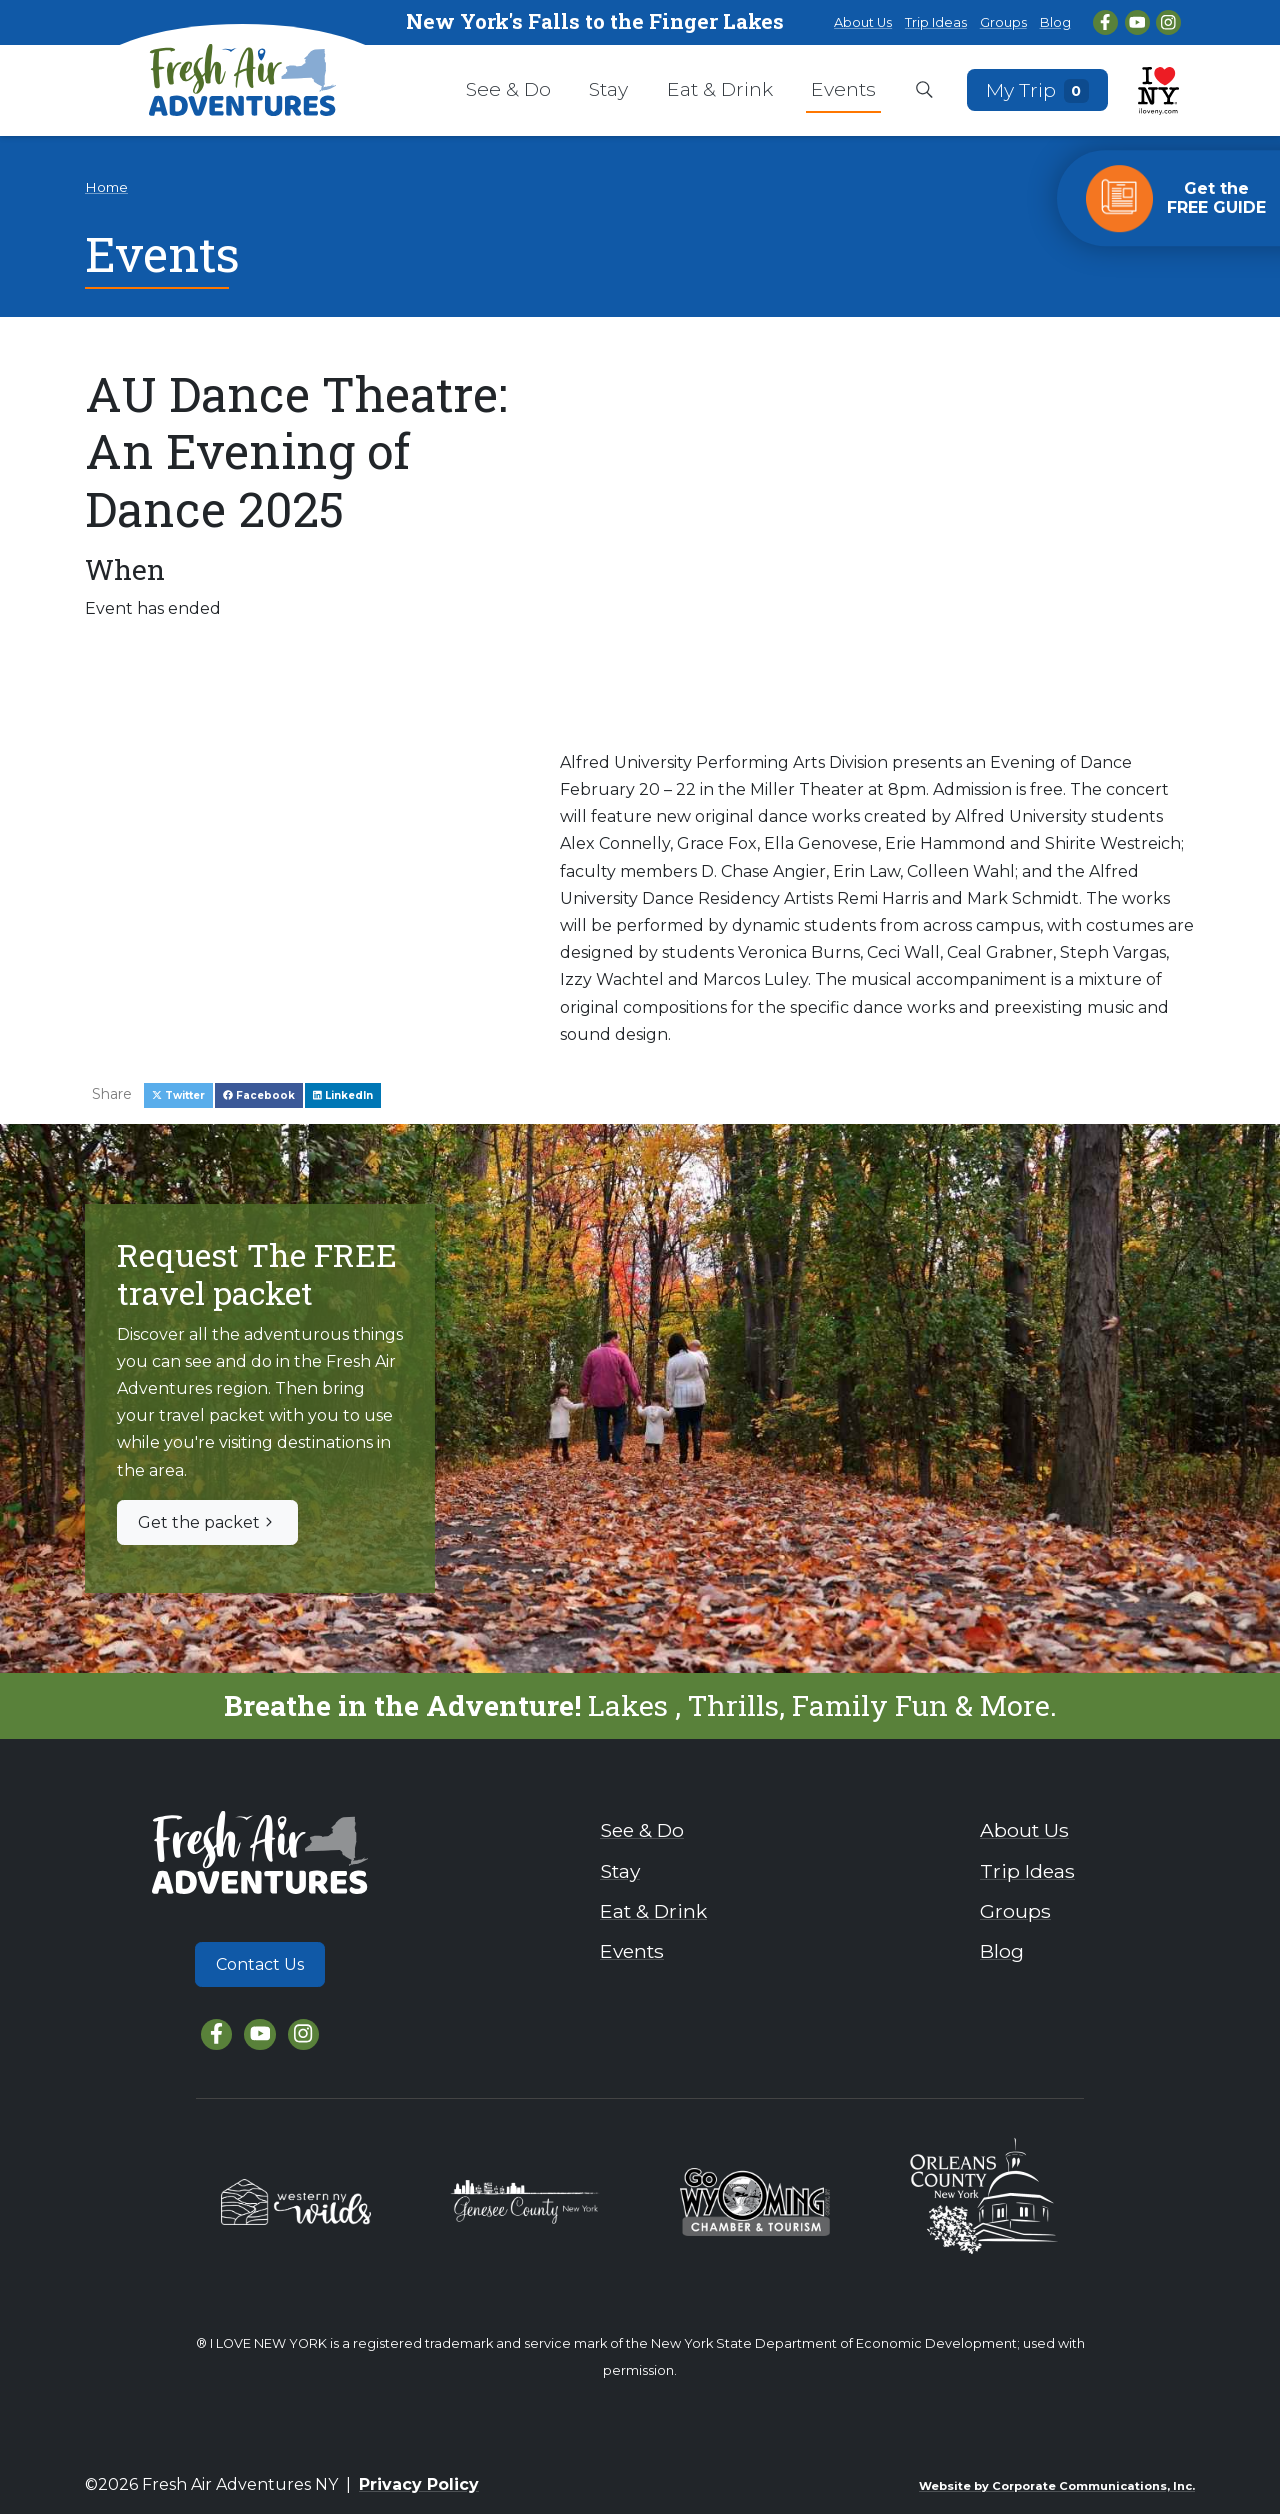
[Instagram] (1168, 22)
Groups (1003, 22)
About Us (863, 22)
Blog (1055, 22)
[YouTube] (1137, 22)
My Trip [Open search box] (1038, 89)
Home (106, 187)
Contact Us (260, 1964)
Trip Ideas (936, 22)
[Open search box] (924, 91)
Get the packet (207, 1522)
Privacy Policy (419, 2484)
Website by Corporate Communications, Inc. (1057, 2486)
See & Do (508, 89)
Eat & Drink (720, 89)
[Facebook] (1105, 22)
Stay (608, 89)
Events (843, 89)
